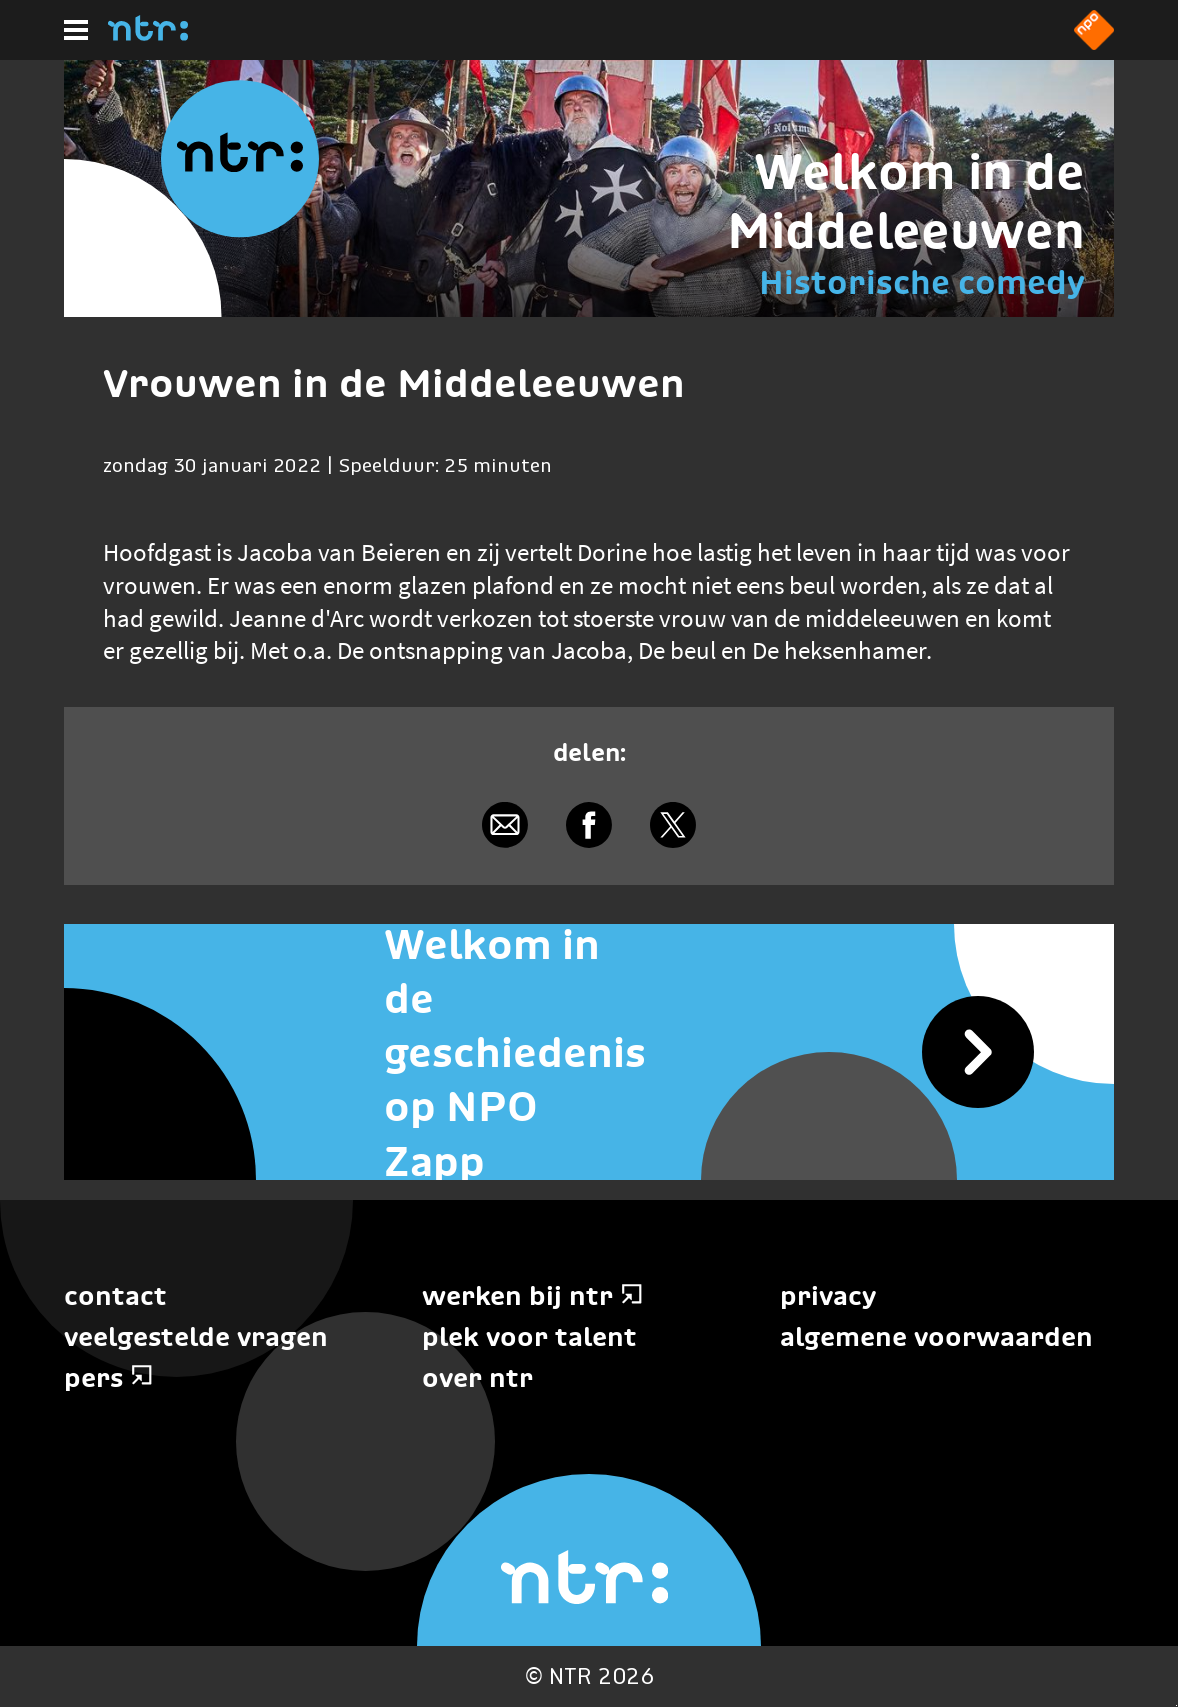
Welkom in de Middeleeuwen (906, 201)
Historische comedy (922, 282)
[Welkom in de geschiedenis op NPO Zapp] (589, 1052)
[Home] (148, 35)
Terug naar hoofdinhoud (1176, 1705)
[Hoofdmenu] (76, 30)
